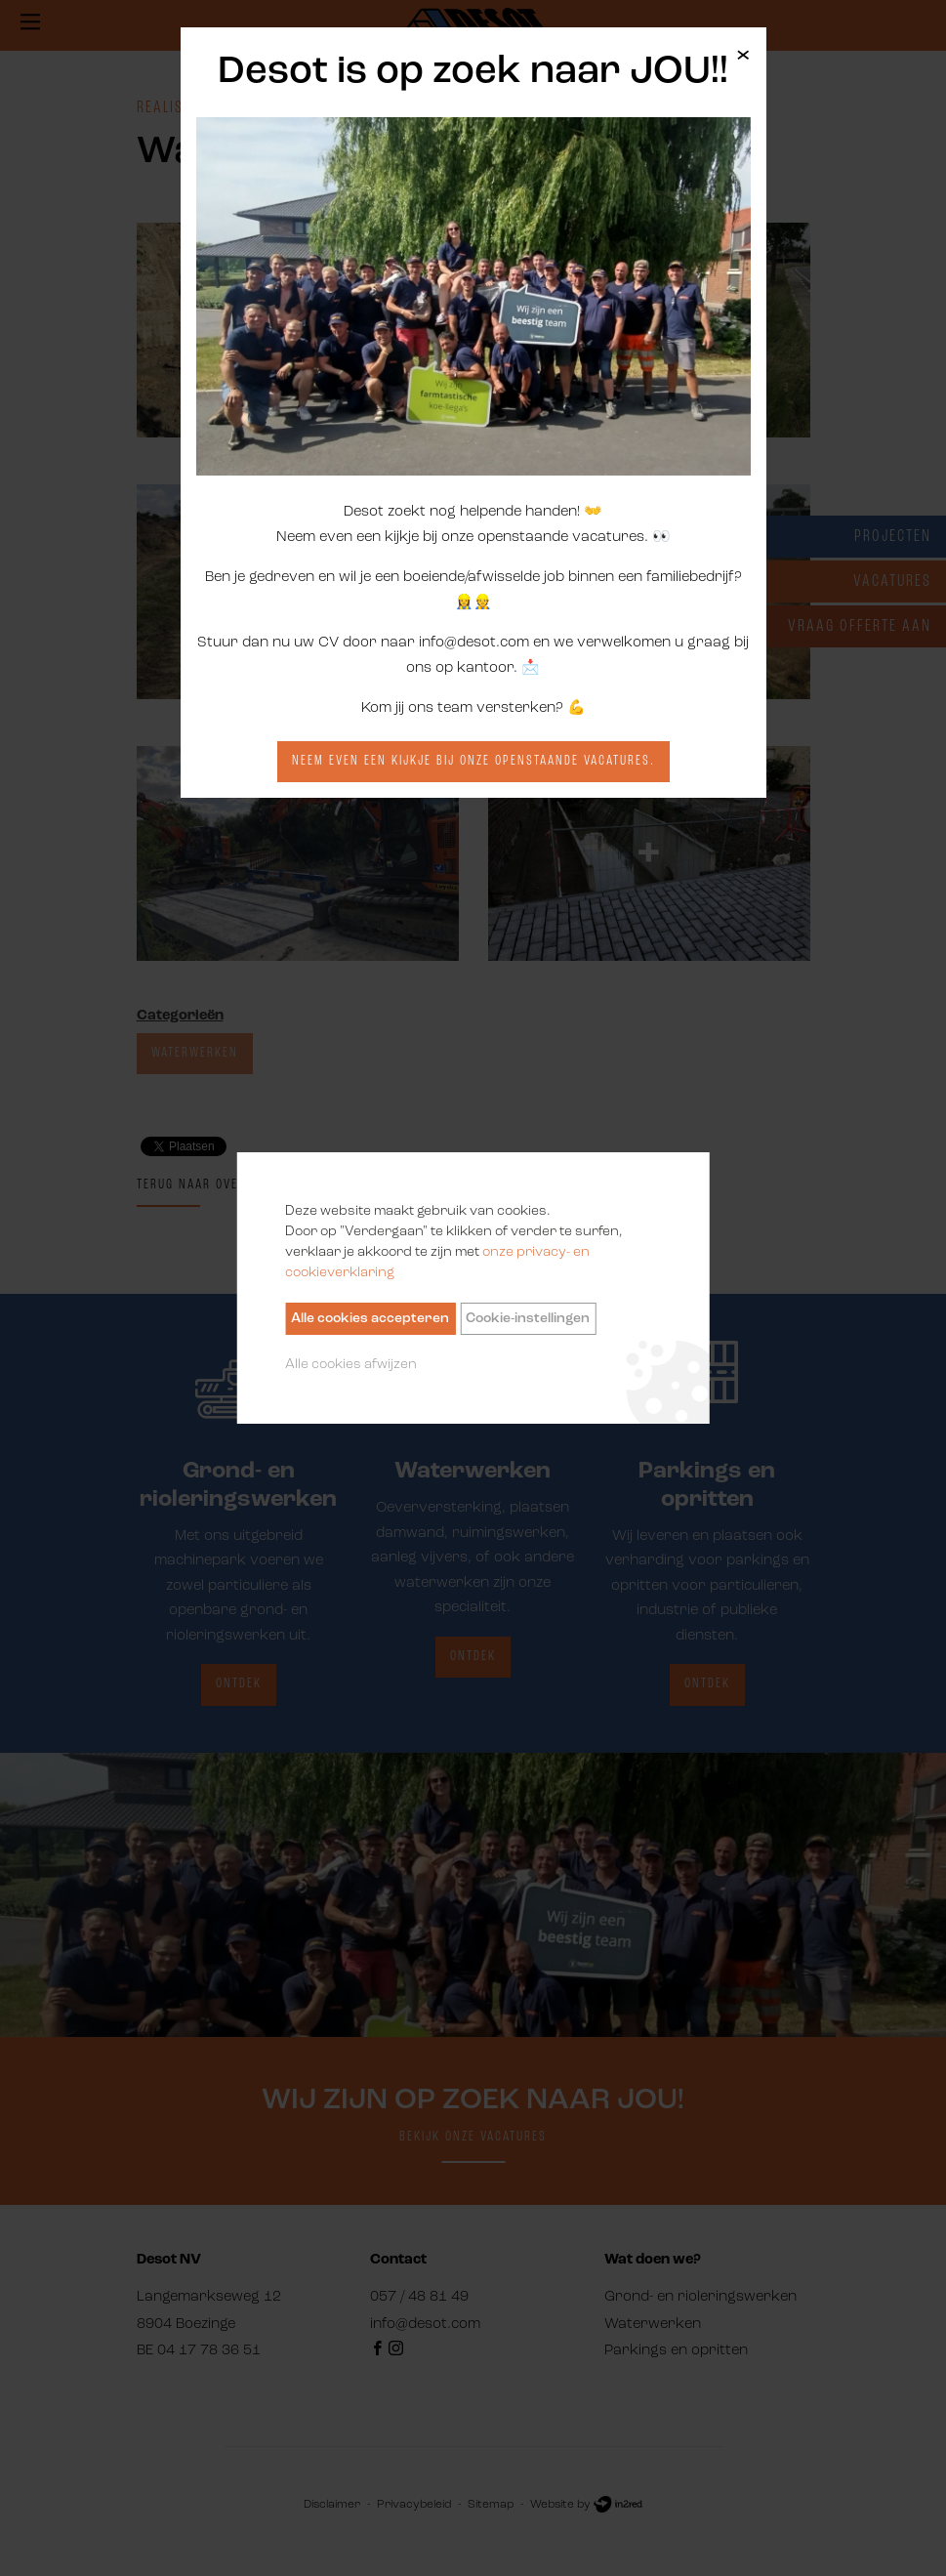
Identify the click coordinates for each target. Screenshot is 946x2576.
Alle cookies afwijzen (351, 1364)
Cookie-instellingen (528, 1318)
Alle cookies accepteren (370, 1318)
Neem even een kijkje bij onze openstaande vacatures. (473, 761)
